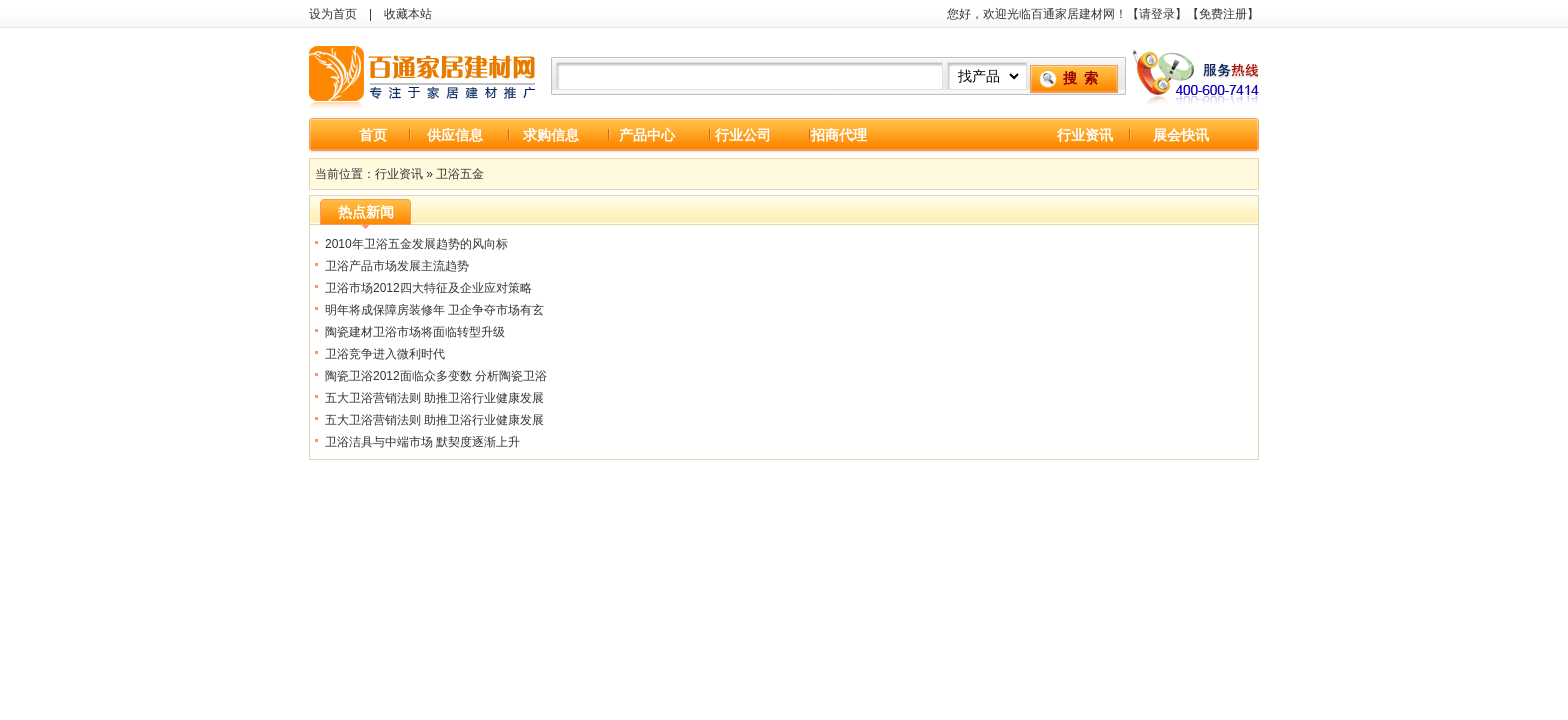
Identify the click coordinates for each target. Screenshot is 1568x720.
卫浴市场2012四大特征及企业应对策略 (428, 288)
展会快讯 (1181, 135)
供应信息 (455, 135)
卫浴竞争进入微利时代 (385, 354)
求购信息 (551, 135)
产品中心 (647, 135)
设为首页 (333, 14)
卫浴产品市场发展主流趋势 (397, 266)
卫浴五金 (460, 174)
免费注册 (1223, 14)
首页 (373, 135)
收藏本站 (408, 14)
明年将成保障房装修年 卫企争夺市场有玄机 (434, 312)
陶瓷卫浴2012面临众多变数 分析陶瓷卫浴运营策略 (436, 378)
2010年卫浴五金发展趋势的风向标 (416, 244)
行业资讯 (1085, 135)
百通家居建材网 (424, 73)
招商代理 (839, 135)
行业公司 (743, 135)
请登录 (1157, 14)
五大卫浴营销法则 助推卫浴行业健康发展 (434, 398)
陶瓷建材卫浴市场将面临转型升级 (415, 332)
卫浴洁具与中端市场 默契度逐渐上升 (422, 442)
